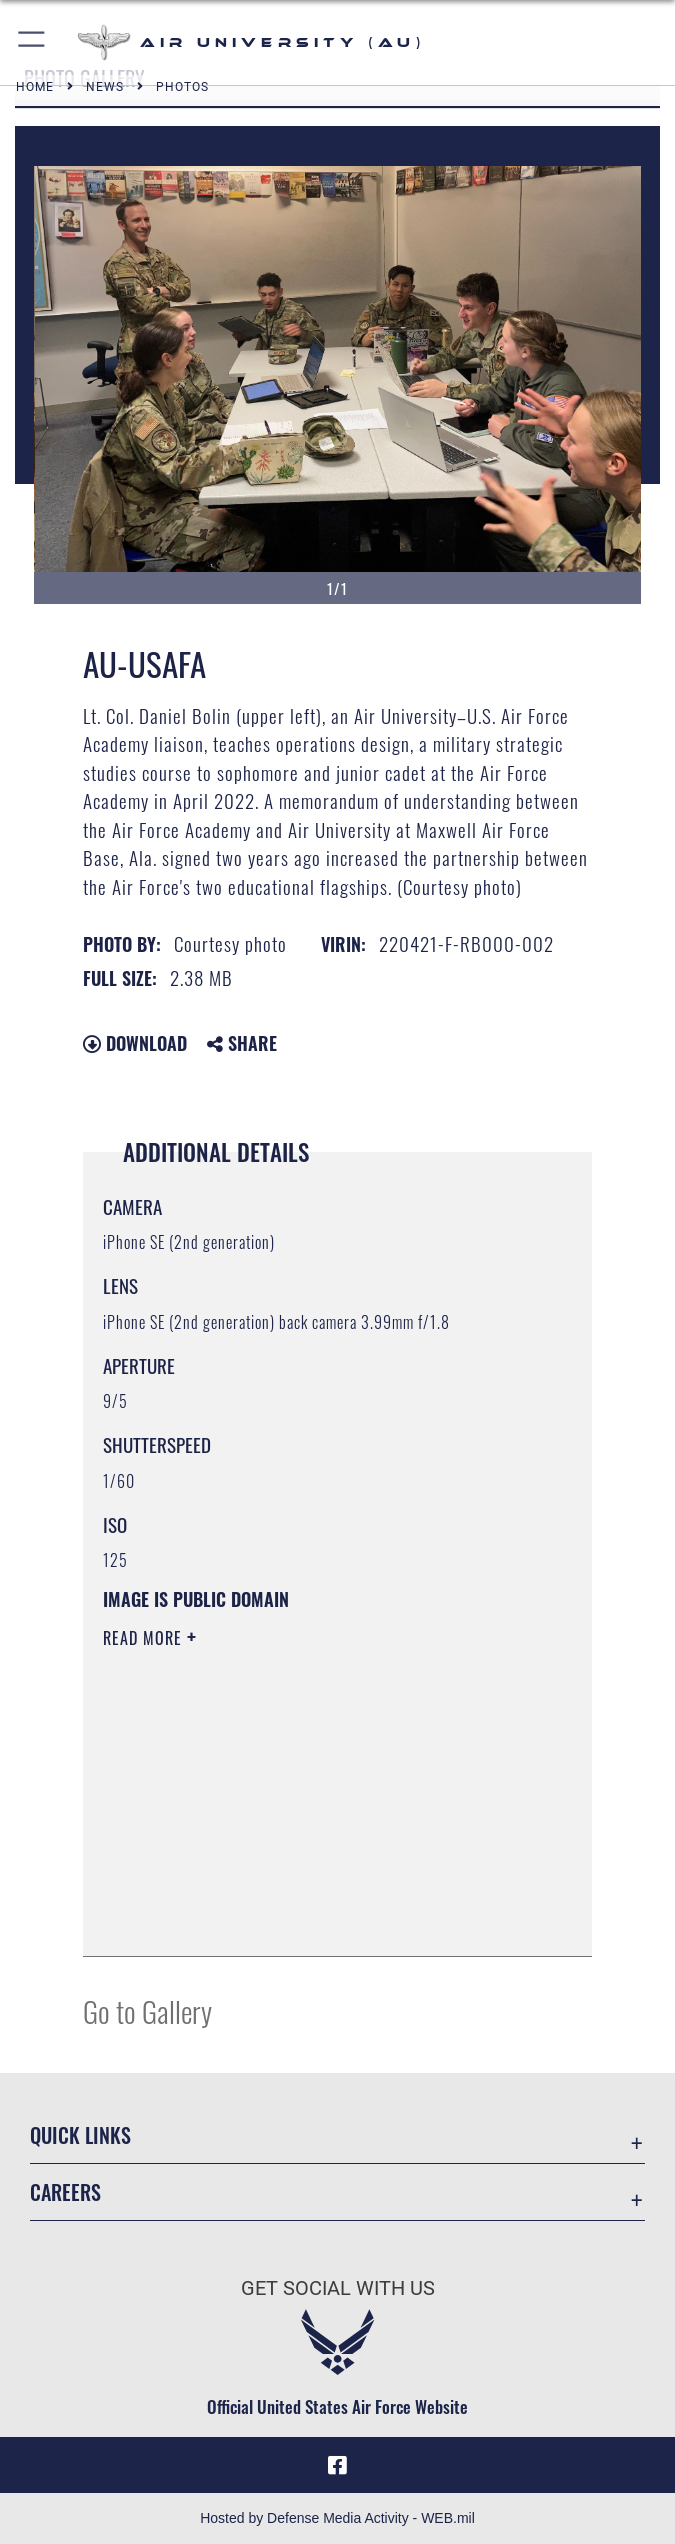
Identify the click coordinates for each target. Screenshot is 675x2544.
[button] (32, 42)
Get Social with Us (338, 2288)
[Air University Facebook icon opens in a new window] (338, 2465)
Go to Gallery (147, 2010)
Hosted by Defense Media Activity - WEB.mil (337, 2518)
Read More (145, 1638)
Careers (65, 2192)
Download (135, 1043)
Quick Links (80, 2135)
